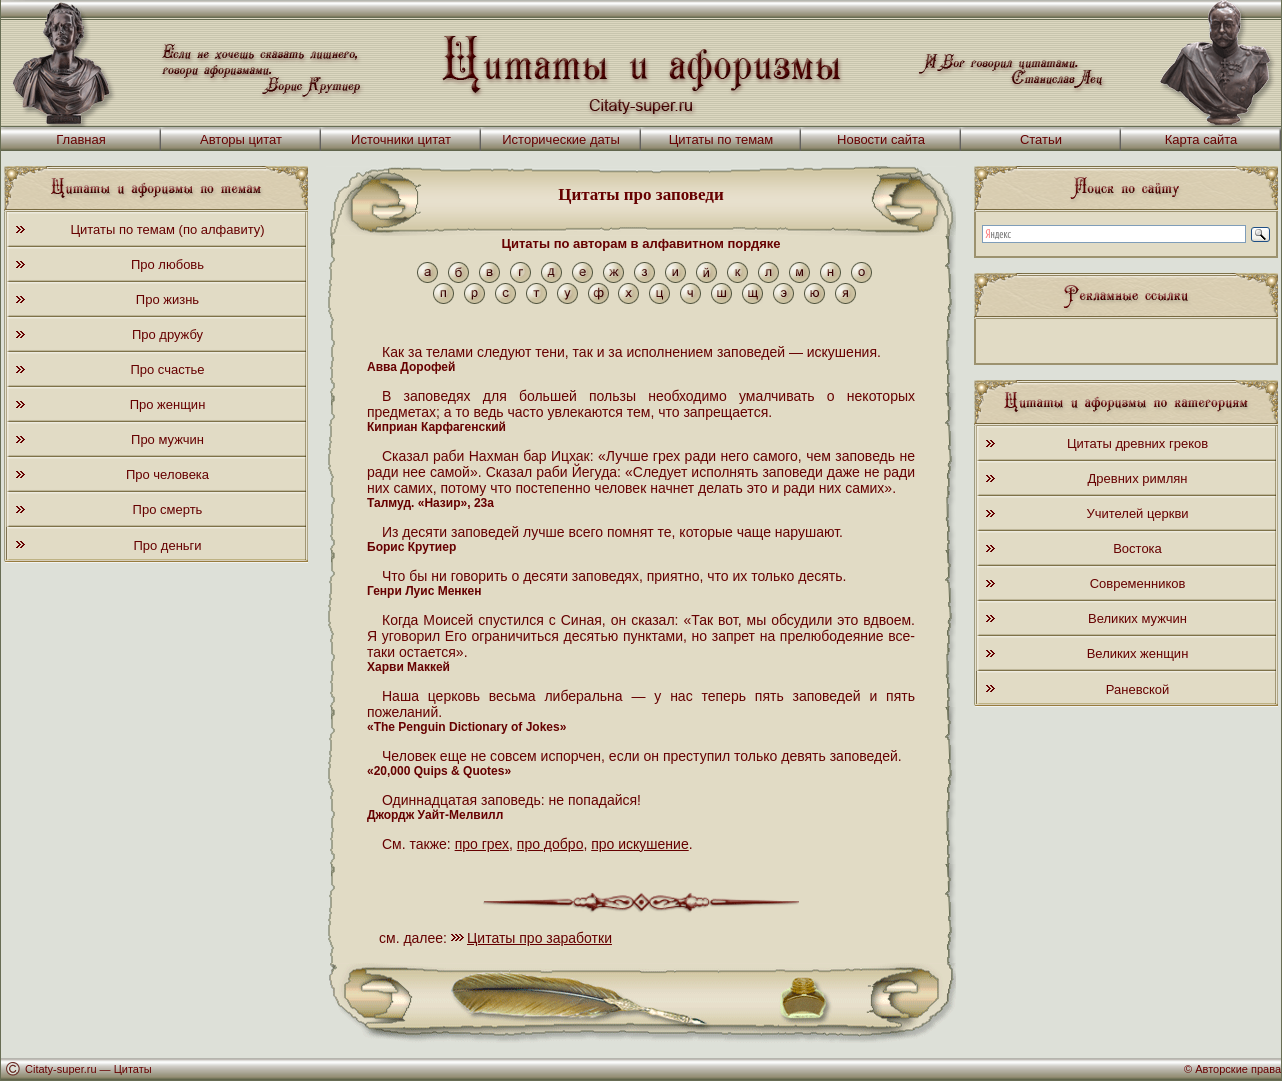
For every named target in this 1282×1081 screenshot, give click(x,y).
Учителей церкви (1137, 513)
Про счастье (167, 369)
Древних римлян (1138, 478)
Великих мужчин (1137, 618)
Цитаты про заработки (539, 938)
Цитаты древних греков (1137, 443)
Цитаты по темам (721, 139)
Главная (80, 139)
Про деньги (167, 545)
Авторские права (1238, 1069)
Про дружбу (167, 334)
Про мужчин (167, 439)
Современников (1138, 583)
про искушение (640, 844)
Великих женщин (1138, 653)
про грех (482, 844)
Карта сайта (1201, 139)
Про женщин (168, 404)
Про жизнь (167, 299)
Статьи (1041, 139)
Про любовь (167, 264)
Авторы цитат (241, 139)
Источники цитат (401, 139)
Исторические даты (561, 139)
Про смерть (168, 509)
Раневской (1137, 689)
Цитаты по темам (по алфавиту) (167, 229)
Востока (1137, 548)
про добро (550, 844)
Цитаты (133, 1069)
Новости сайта (881, 139)
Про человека (167, 474)
